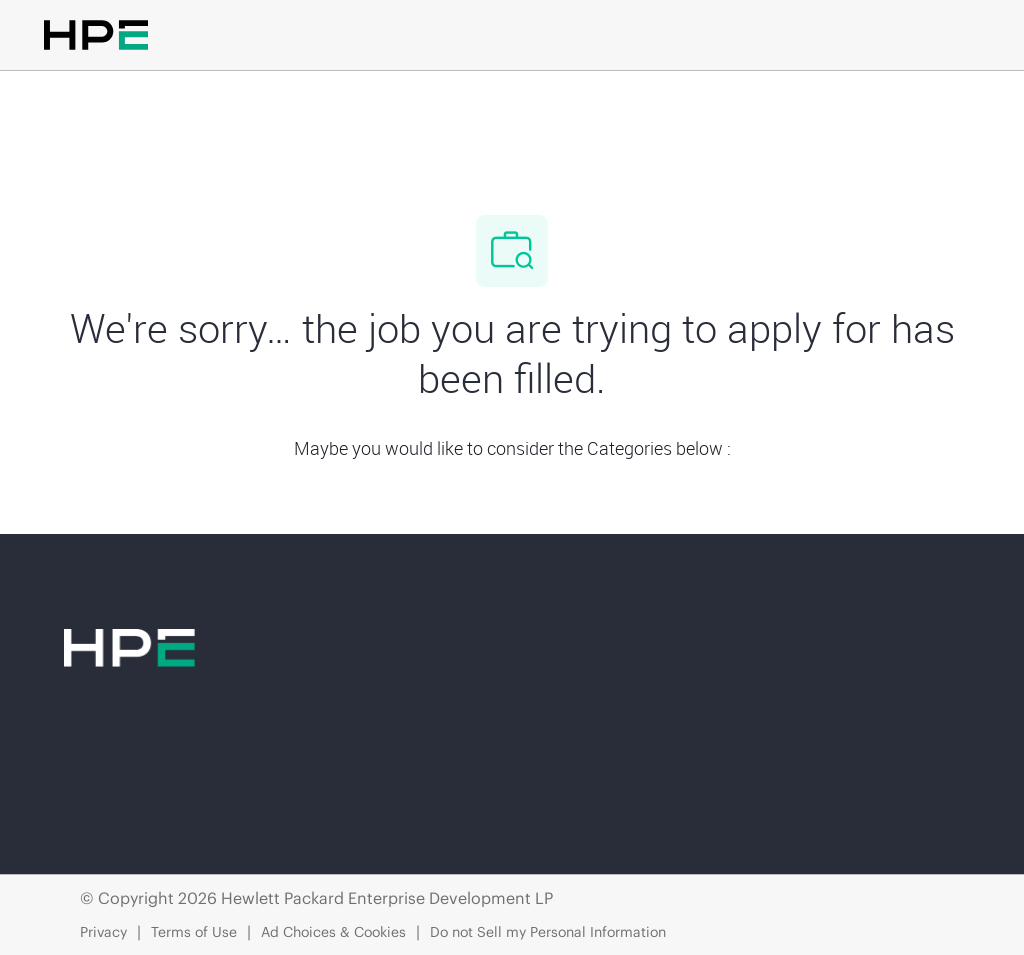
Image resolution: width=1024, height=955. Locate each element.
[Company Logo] (508, 106)
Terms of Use (194, 932)
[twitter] (248, 786)
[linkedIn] (168, 786)
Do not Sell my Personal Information (548, 932)
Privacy (103, 932)
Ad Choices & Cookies (333, 932)
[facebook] (88, 786)
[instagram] (328, 786)
